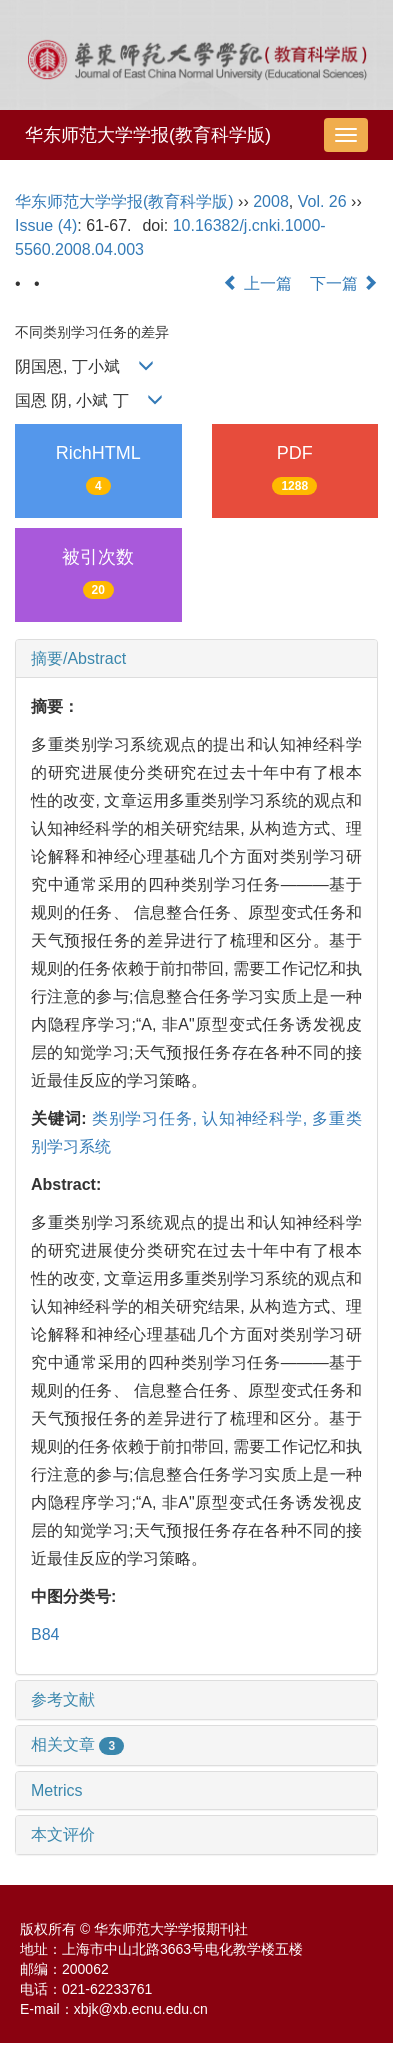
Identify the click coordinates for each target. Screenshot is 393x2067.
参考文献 (63, 1699)
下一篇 (344, 283)
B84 (45, 1634)
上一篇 (257, 283)
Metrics (57, 1790)
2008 (271, 201)
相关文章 (77, 1744)
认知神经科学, (257, 1118)
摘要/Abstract (78, 658)
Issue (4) (46, 225)
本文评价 (63, 1834)
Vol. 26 (322, 201)
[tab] (196, 659)
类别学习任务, (147, 1118)
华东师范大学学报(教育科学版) (148, 135)
